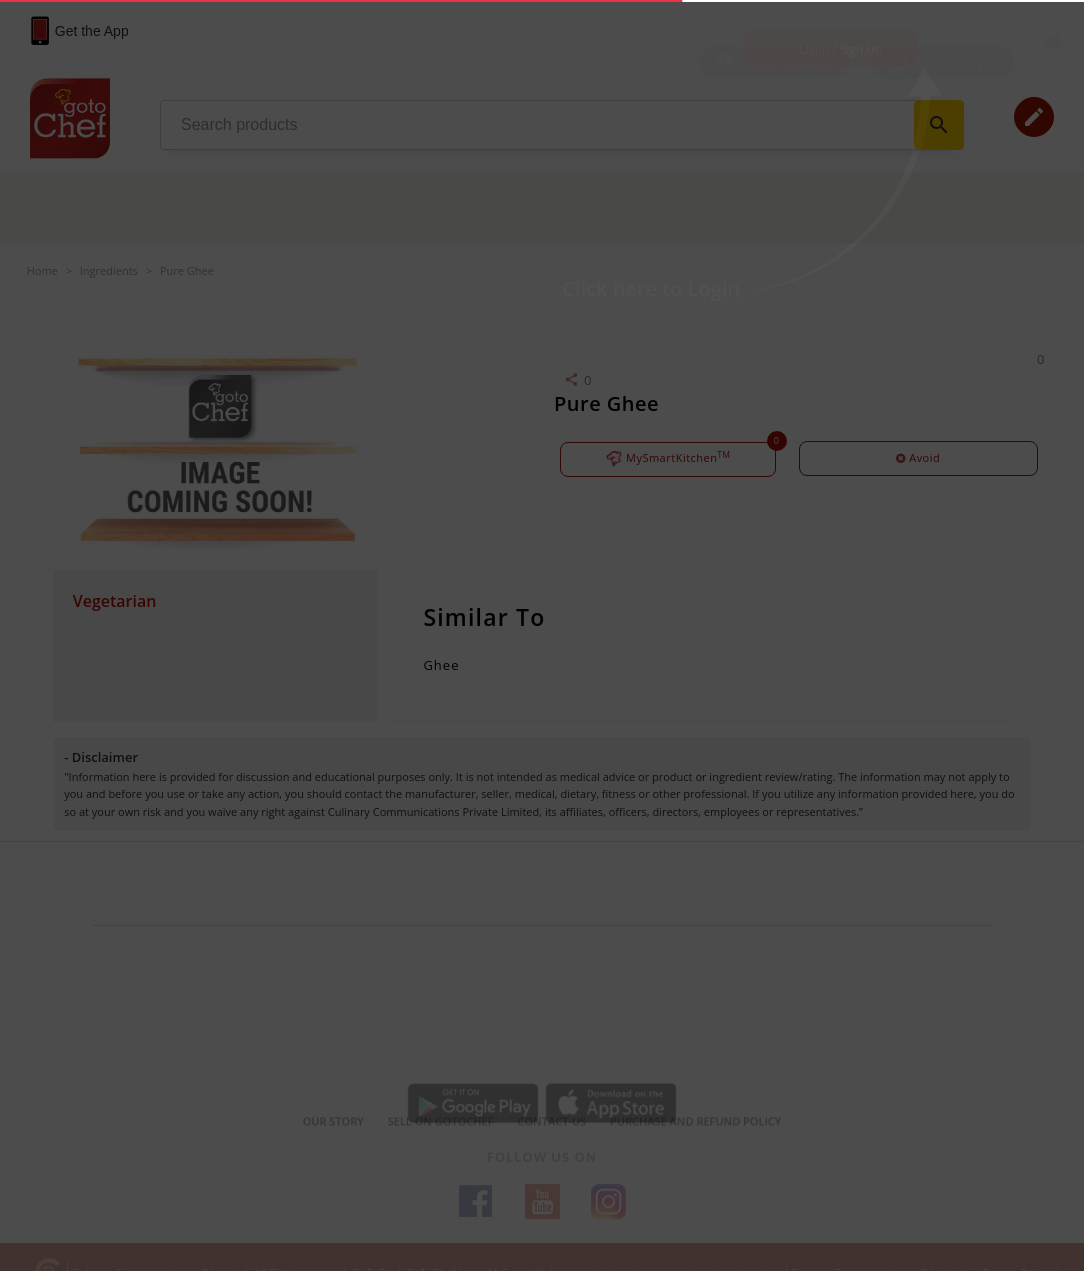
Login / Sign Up (841, 49)
